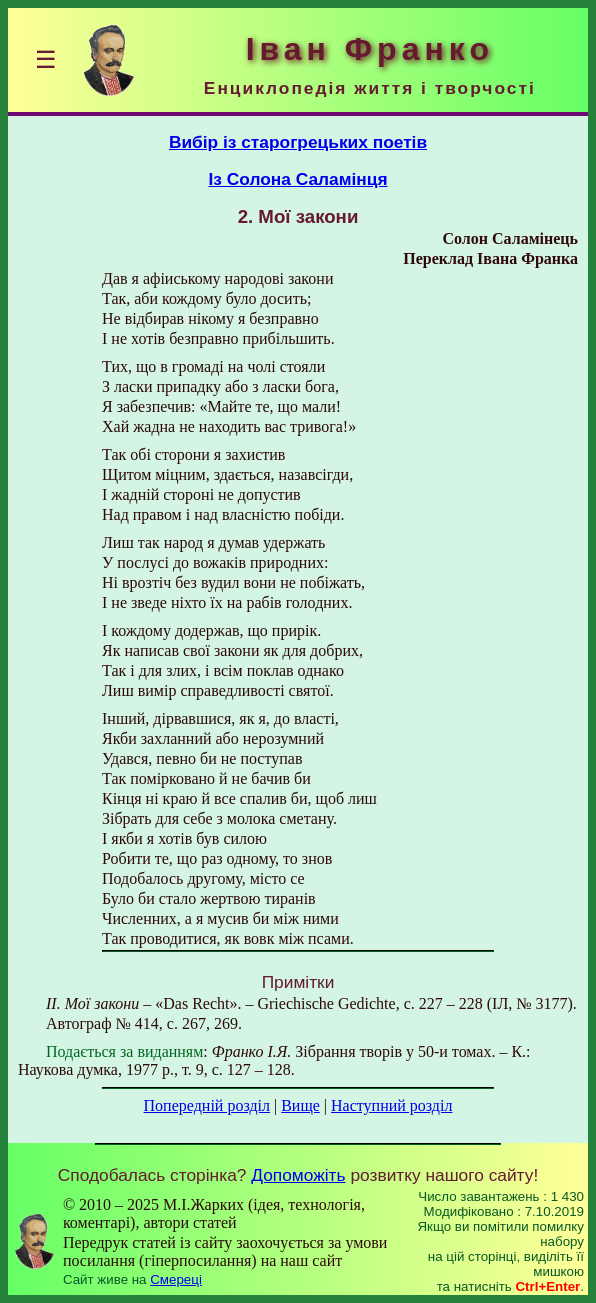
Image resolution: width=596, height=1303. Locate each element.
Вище (300, 1105)
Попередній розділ (207, 1105)
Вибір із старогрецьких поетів (298, 142)
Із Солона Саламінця (297, 179)
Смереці (176, 1279)
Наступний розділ (391, 1105)
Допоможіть (298, 1175)
